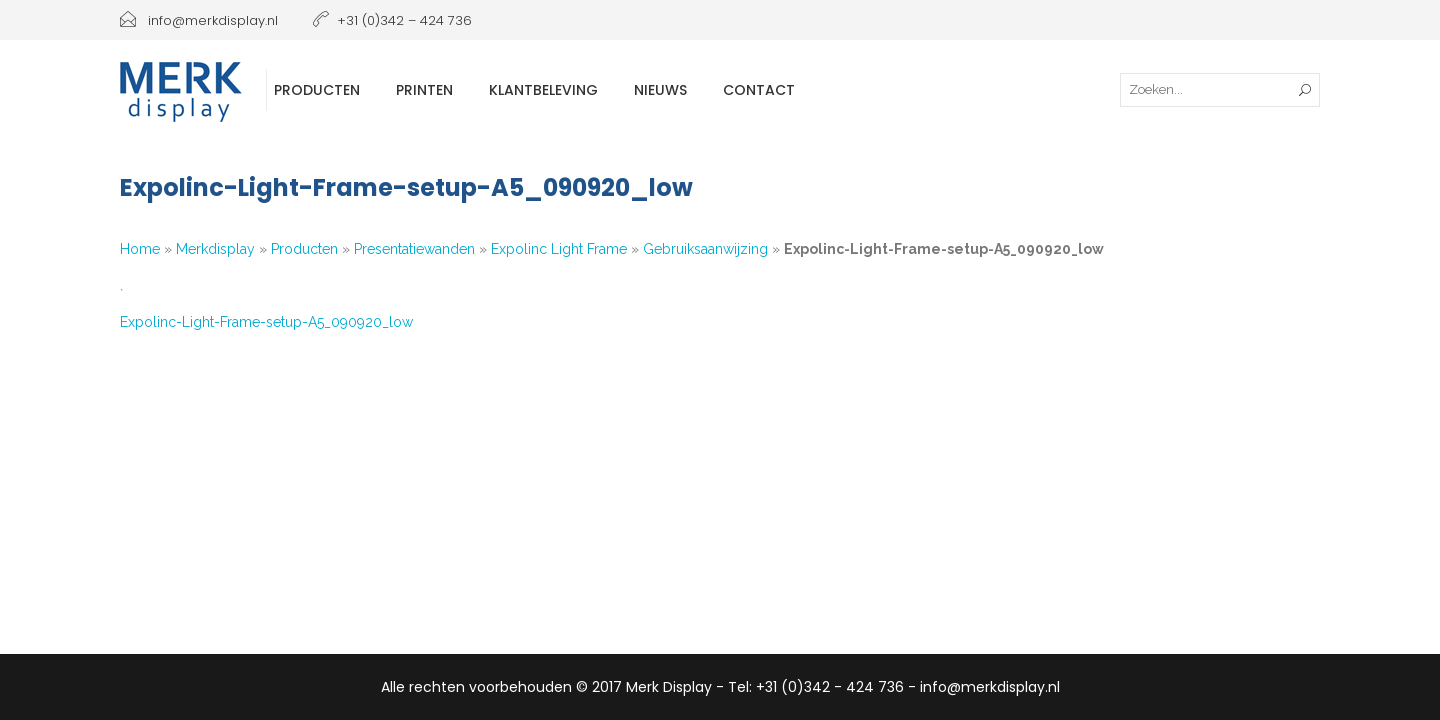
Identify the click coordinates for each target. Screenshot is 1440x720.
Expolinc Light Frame (559, 249)
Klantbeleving (543, 90)
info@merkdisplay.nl (199, 20)
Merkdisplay (215, 249)
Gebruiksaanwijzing (705, 249)
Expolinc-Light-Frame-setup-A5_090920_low (266, 322)
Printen (424, 90)
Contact (759, 90)
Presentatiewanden (414, 249)
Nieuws (660, 90)
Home (140, 249)
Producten (317, 90)
